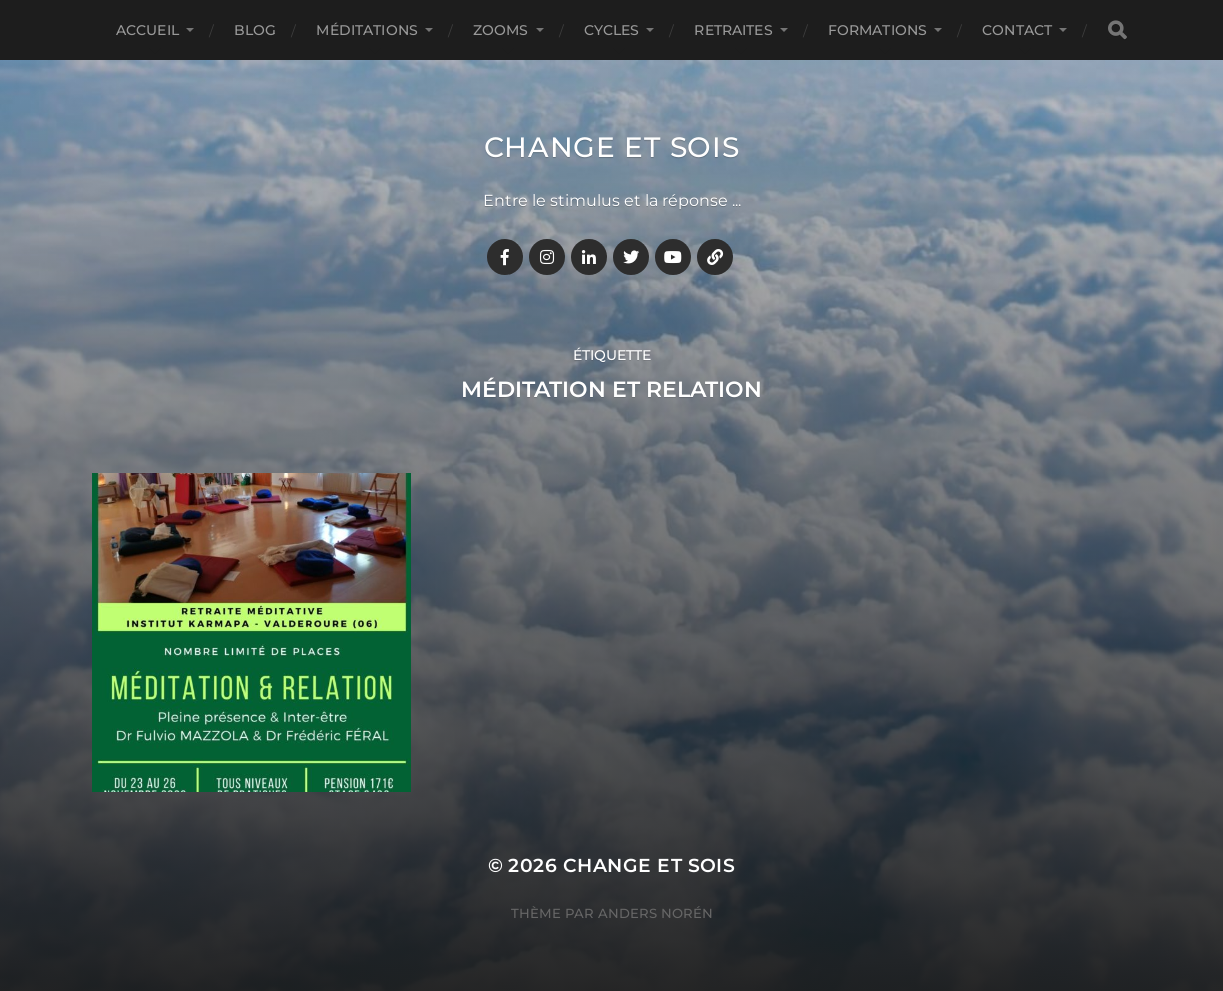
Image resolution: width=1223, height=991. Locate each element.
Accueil (147, 30)
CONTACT (1017, 30)
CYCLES (612, 30)
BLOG (255, 30)
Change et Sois (612, 147)
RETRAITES (733, 30)
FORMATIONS (877, 30)
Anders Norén (655, 913)
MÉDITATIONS (367, 30)
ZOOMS (501, 30)
